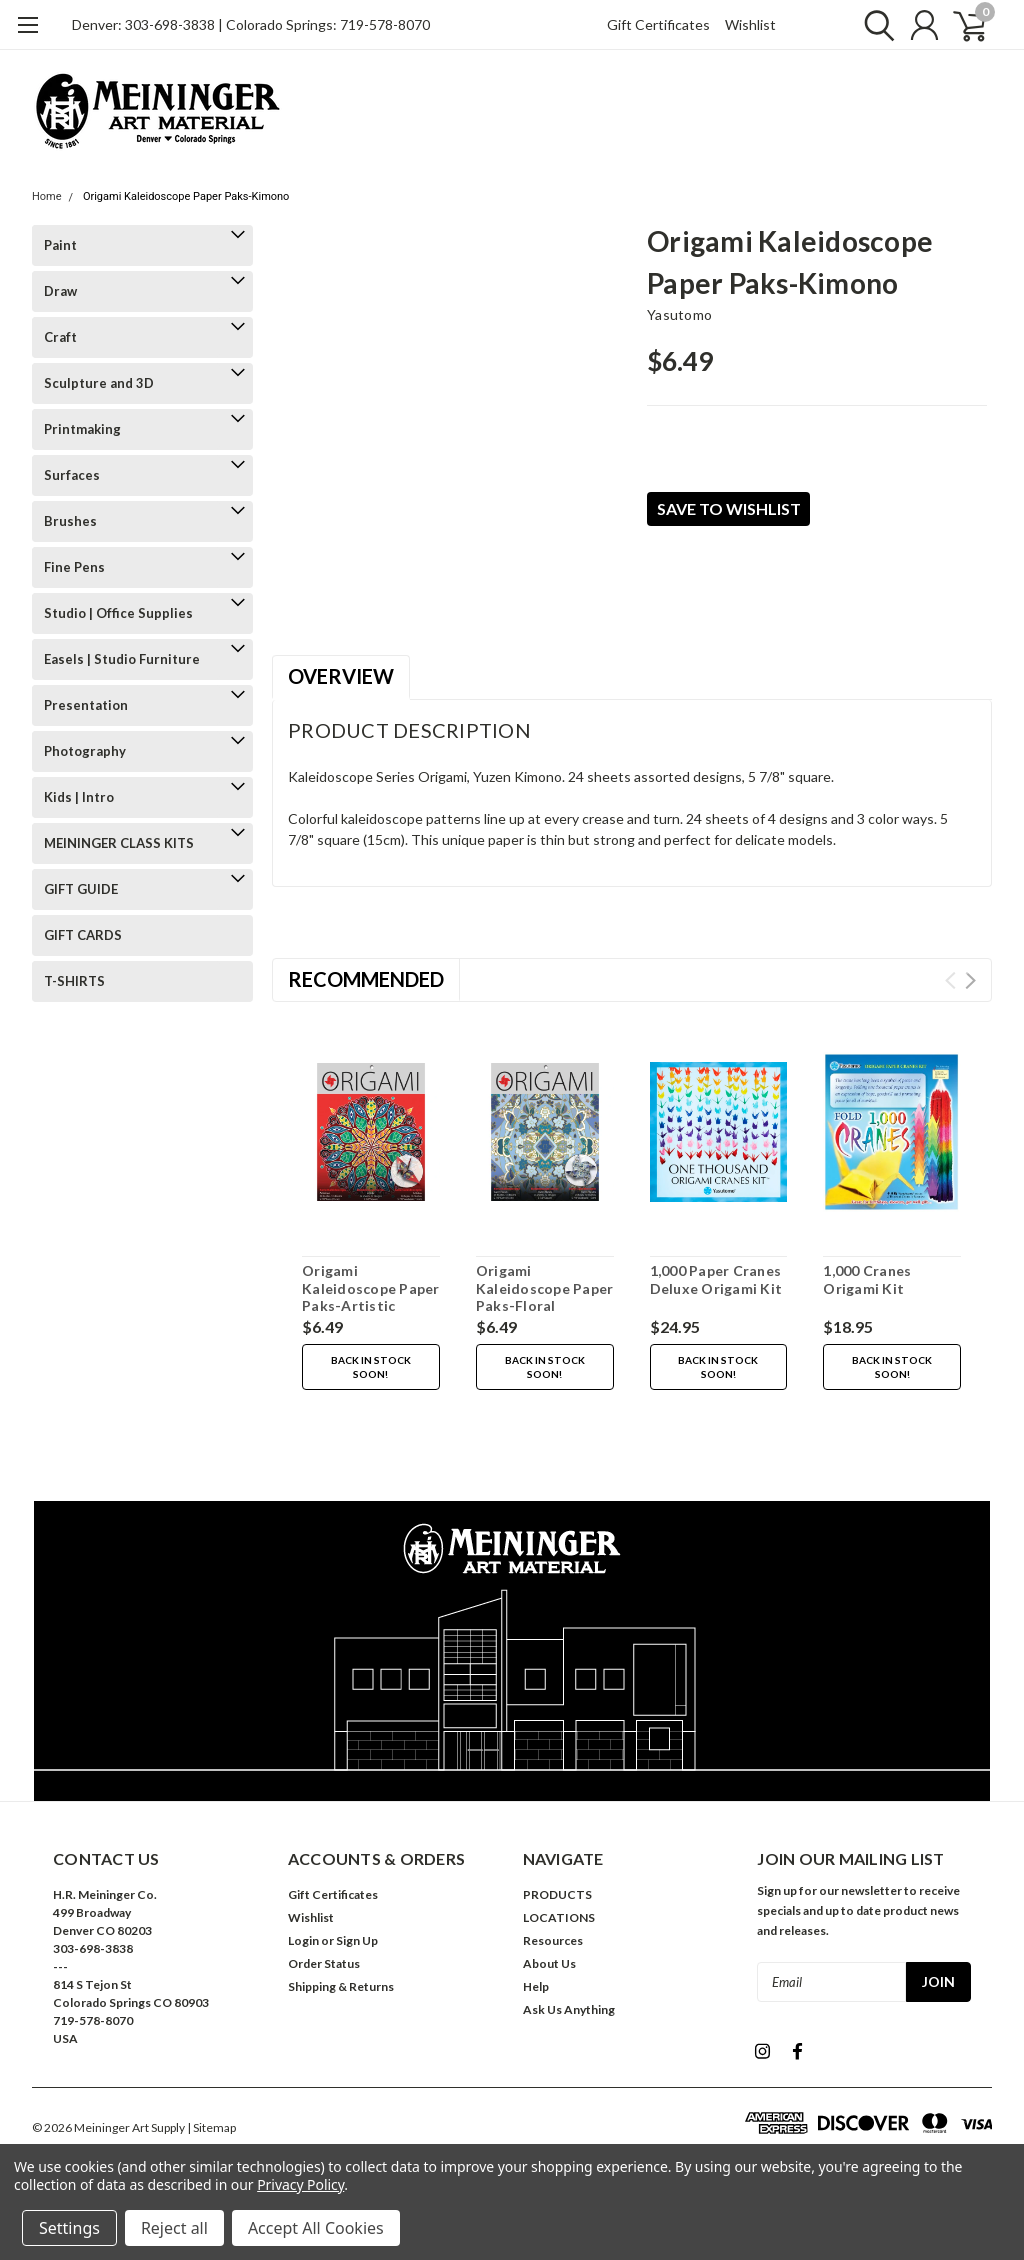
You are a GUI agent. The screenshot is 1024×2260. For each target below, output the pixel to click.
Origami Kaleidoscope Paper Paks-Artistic (371, 1288)
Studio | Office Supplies (118, 613)
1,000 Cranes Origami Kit (867, 1279)
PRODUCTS (557, 1894)
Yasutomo (679, 314)
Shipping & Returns (341, 1986)
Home (47, 196)
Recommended (366, 979)
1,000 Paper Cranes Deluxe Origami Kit (716, 1279)
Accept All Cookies (316, 2228)
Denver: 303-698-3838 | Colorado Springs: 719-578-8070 (251, 24)
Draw (60, 291)
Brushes (70, 521)
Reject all (174, 2228)
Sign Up (357, 1940)
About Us (549, 1963)
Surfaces (72, 475)
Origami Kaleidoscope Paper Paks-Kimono (186, 196)
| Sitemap (211, 2127)
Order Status (324, 1963)
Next (970, 980)
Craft (60, 337)
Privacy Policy (300, 2184)
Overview (341, 676)
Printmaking (82, 429)
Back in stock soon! (371, 1367)
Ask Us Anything (569, 2009)
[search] (874, 25)
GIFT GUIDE (81, 889)
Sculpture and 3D (99, 383)
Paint (60, 245)
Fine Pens (74, 567)
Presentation (86, 705)
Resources (553, 1940)
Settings (69, 2228)
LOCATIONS (559, 1917)
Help (536, 1986)
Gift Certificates (658, 24)
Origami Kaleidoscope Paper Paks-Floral (545, 1288)
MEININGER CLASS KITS (119, 843)
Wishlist (750, 24)
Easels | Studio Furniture (122, 659)
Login (303, 1940)
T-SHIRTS (74, 981)
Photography (85, 751)
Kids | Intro (79, 797)
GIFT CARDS (83, 935)
